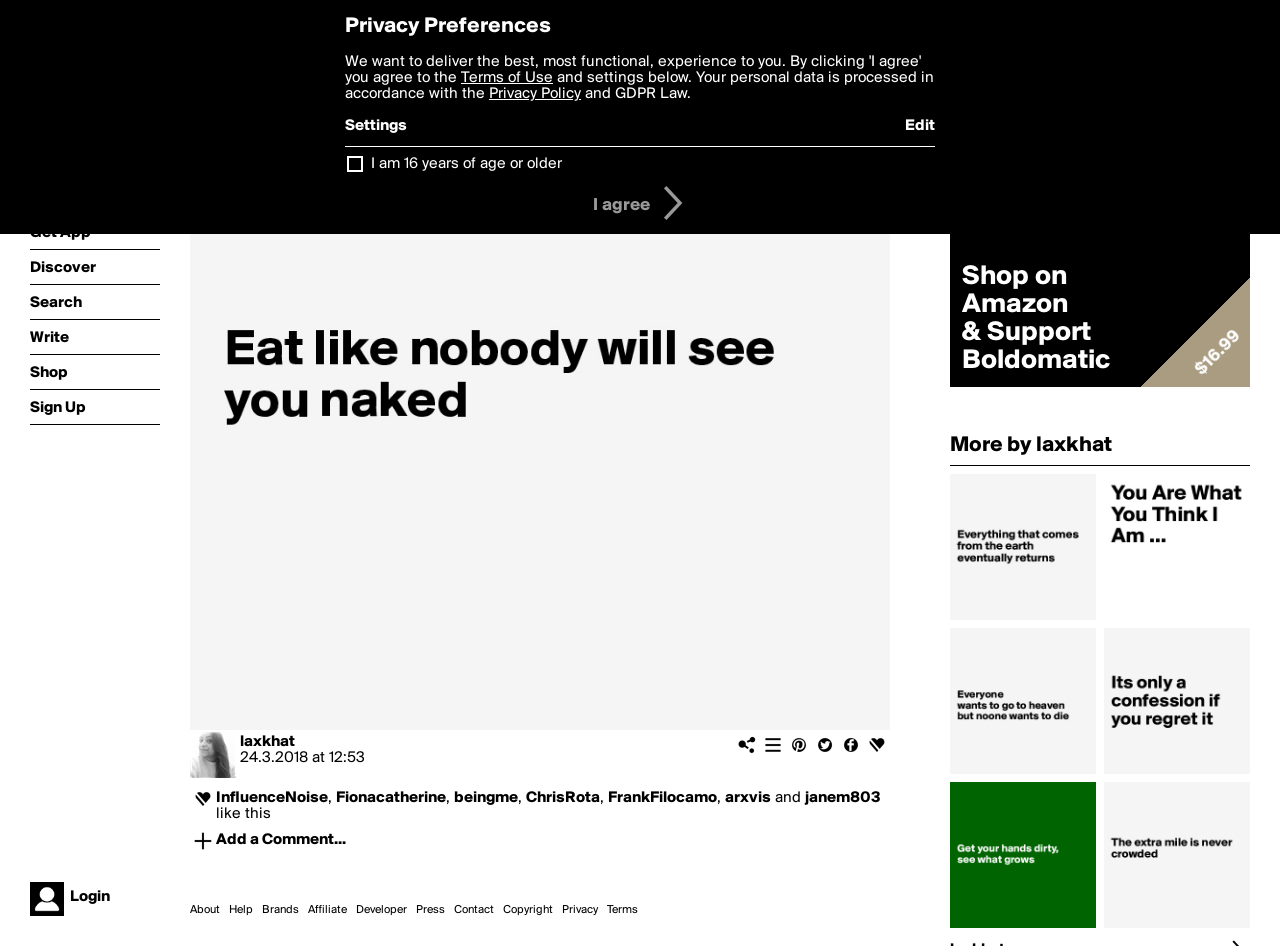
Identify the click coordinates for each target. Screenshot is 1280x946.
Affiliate (327, 910)
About (205, 910)
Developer (381, 910)
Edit (920, 126)
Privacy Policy (535, 94)
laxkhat (267, 742)
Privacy (580, 910)
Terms (622, 910)
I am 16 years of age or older (466, 164)
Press (430, 910)
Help (241, 910)
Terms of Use (507, 78)
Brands (280, 910)
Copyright (528, 910)
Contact (474, 910)
